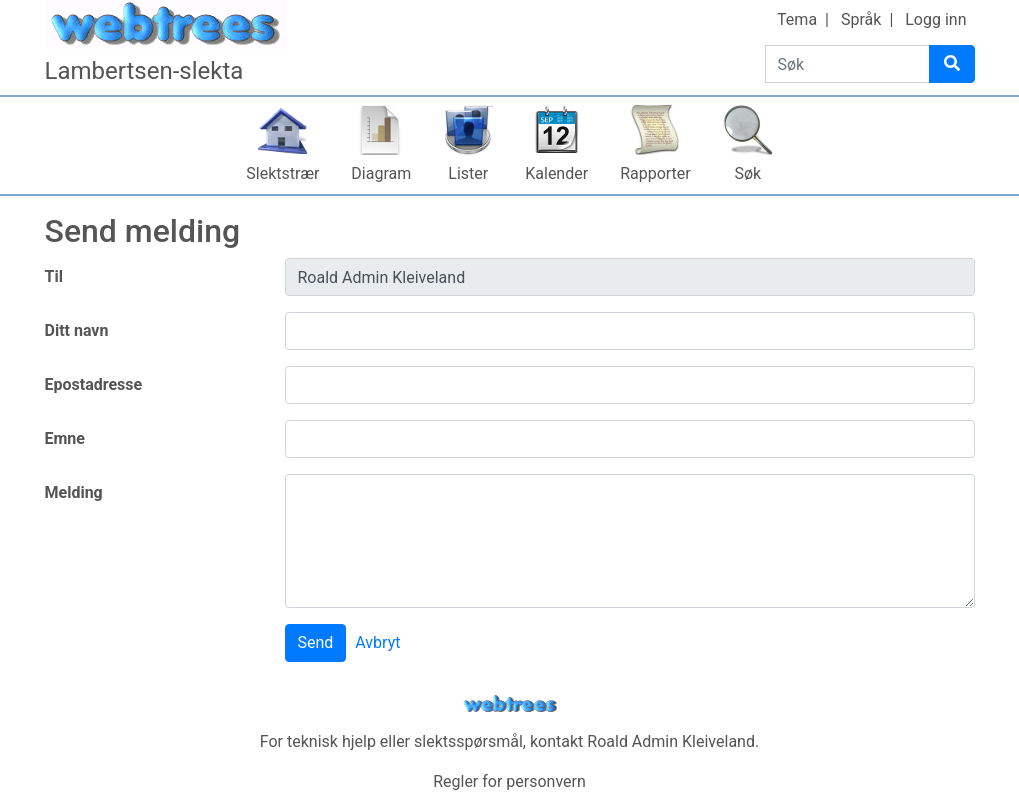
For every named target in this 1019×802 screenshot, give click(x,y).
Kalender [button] (556, 173)
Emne (65, 438)
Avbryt (377, 642)
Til (54, 276)
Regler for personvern (509, 781)
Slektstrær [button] (282, 173)
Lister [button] (468, 173)
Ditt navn (77, 330)
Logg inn (935, 19)
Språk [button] (861, 19)
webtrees (510, 704)
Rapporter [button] (655, 173)
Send (316, 642)
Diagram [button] (381, 173)
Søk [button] (747, 173)
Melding (74, 492)
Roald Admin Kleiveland (671, 741)
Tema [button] (797, 19)
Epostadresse (94, 384)
